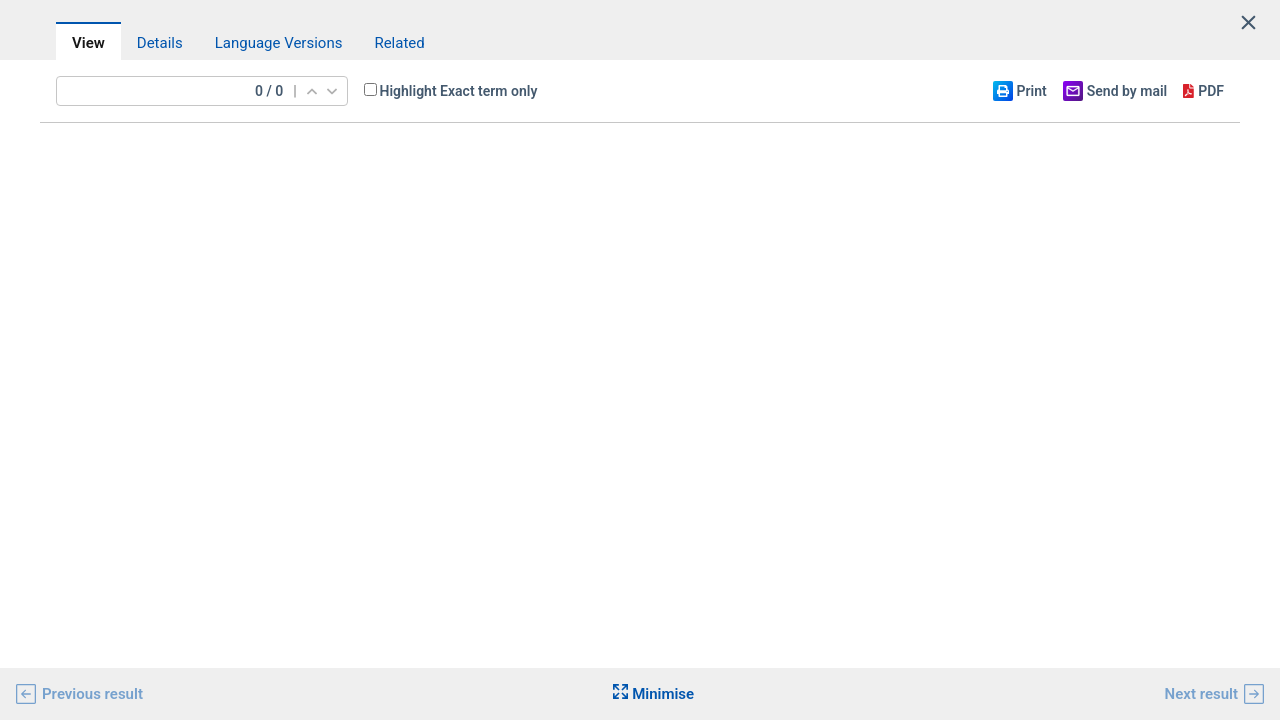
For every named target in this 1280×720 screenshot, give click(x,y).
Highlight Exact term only (459, 91)
